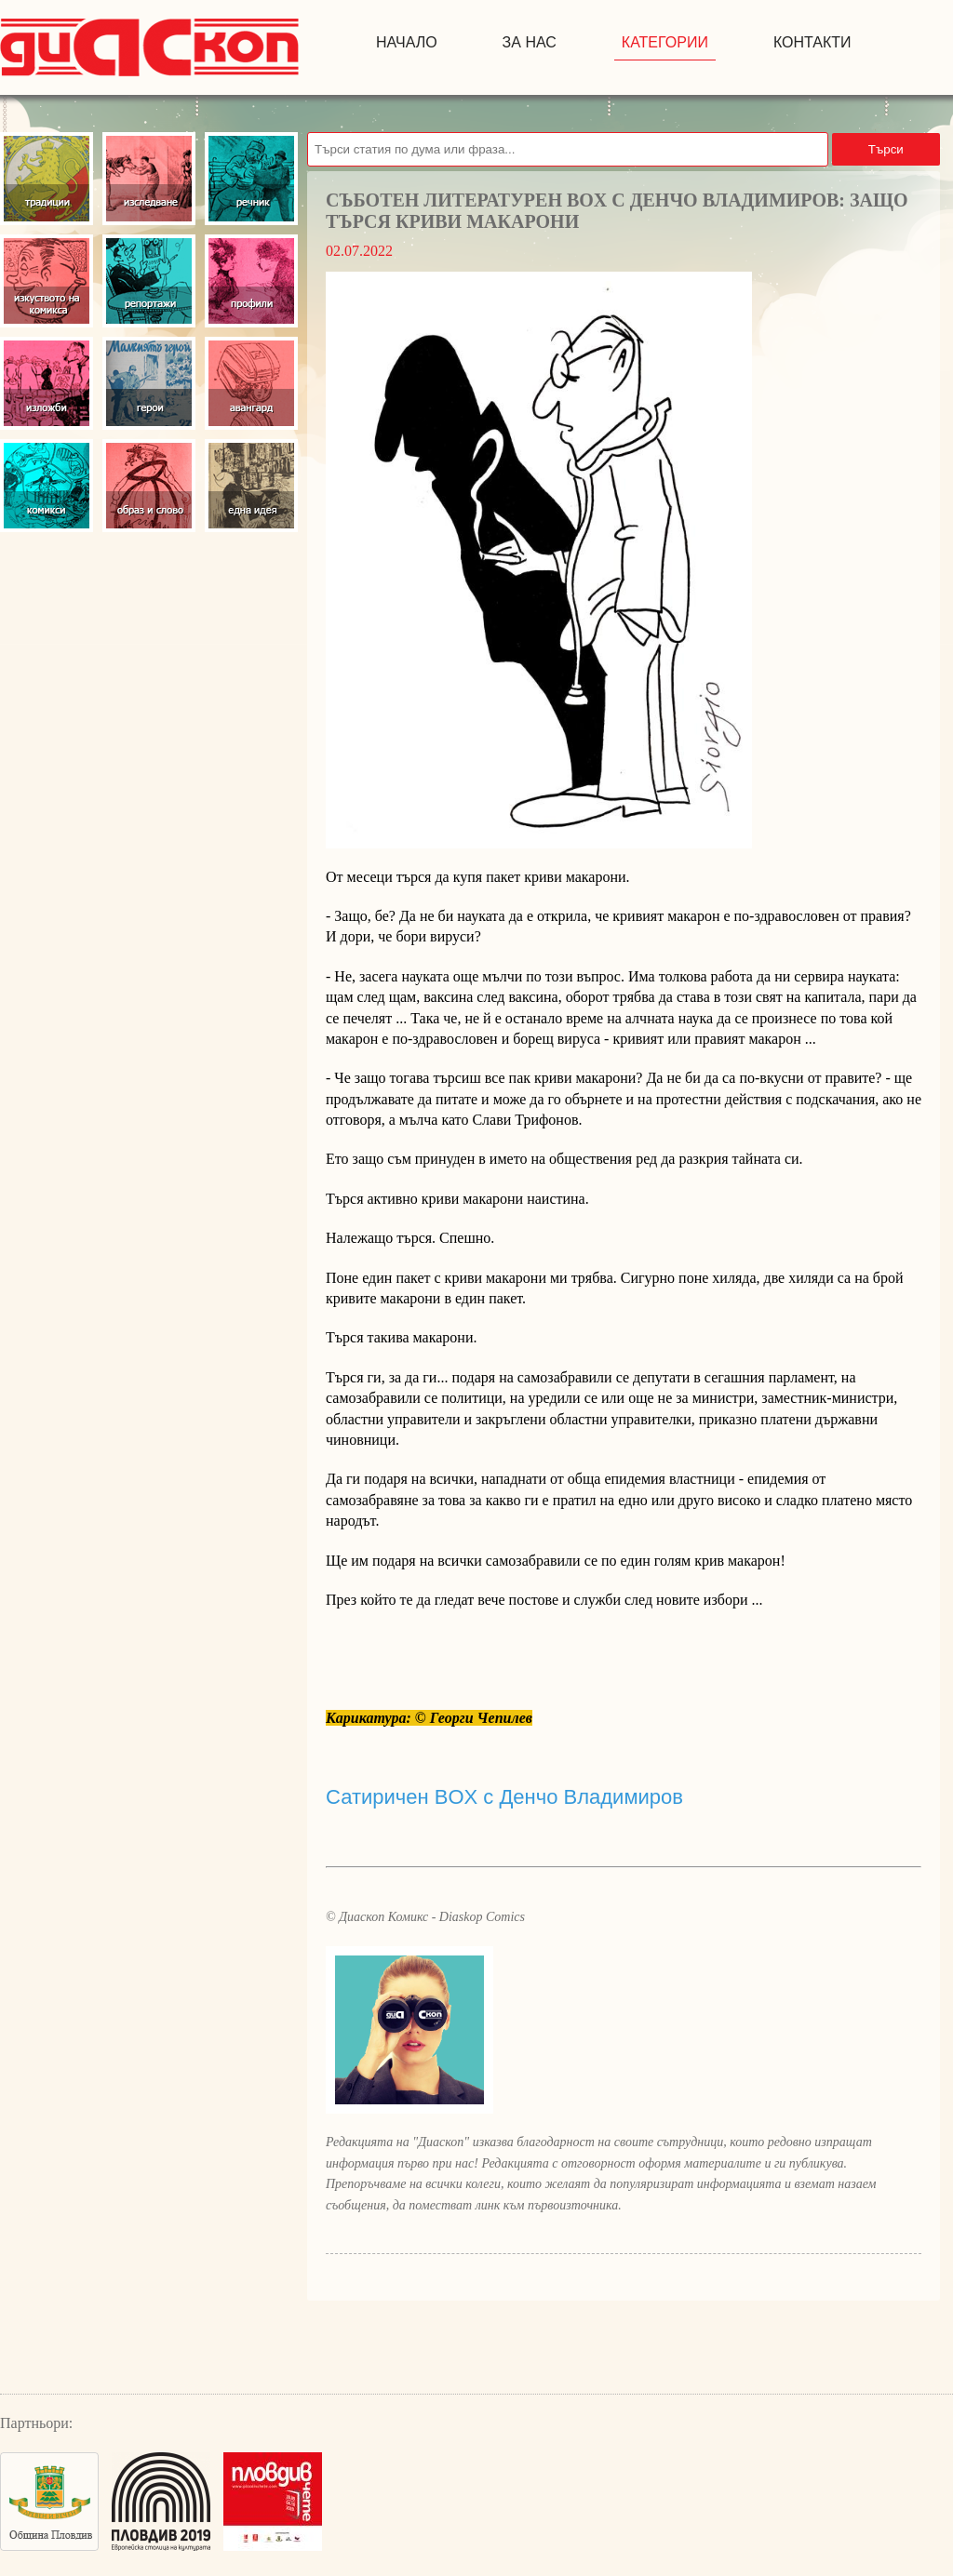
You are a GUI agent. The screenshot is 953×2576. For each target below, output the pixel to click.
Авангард (251, 383)
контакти (812, 42)
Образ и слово (148, 485)
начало (406, 42)
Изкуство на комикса (46, 280)
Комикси (46, 485)
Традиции (46, 178)
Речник (251, 178)
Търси (886, 149)
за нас (530, 42)
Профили (251, 280)
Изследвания (148, 178)
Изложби (46, 383)
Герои (148, 383)
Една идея (251, 485)
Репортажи (148, 280)
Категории (665, 42)
